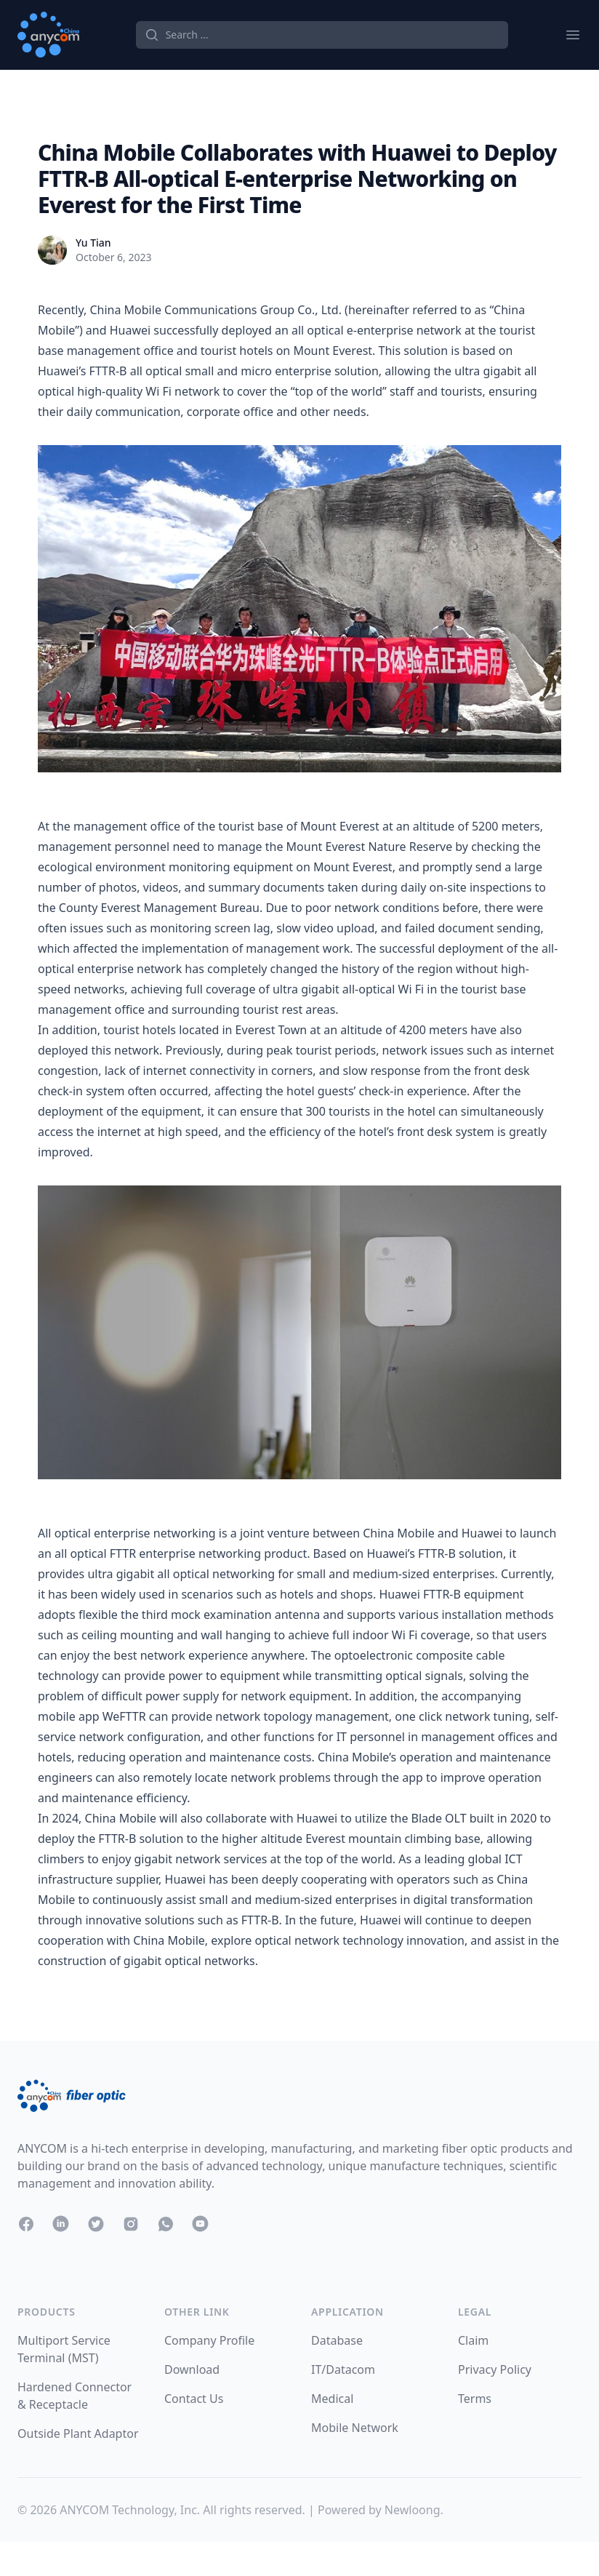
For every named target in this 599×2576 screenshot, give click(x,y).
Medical (332, 2399)
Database (337, 2340)
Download (192, 2369)
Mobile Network (354, 2428)
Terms (474, 2399)
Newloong (413, 2510)
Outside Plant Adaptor (78, 2433)
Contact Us (193, 2399)
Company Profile (209, 2340)
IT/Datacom (343, 2369)
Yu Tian (93, 242)
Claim (473, 2340)
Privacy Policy (494, 2369)
